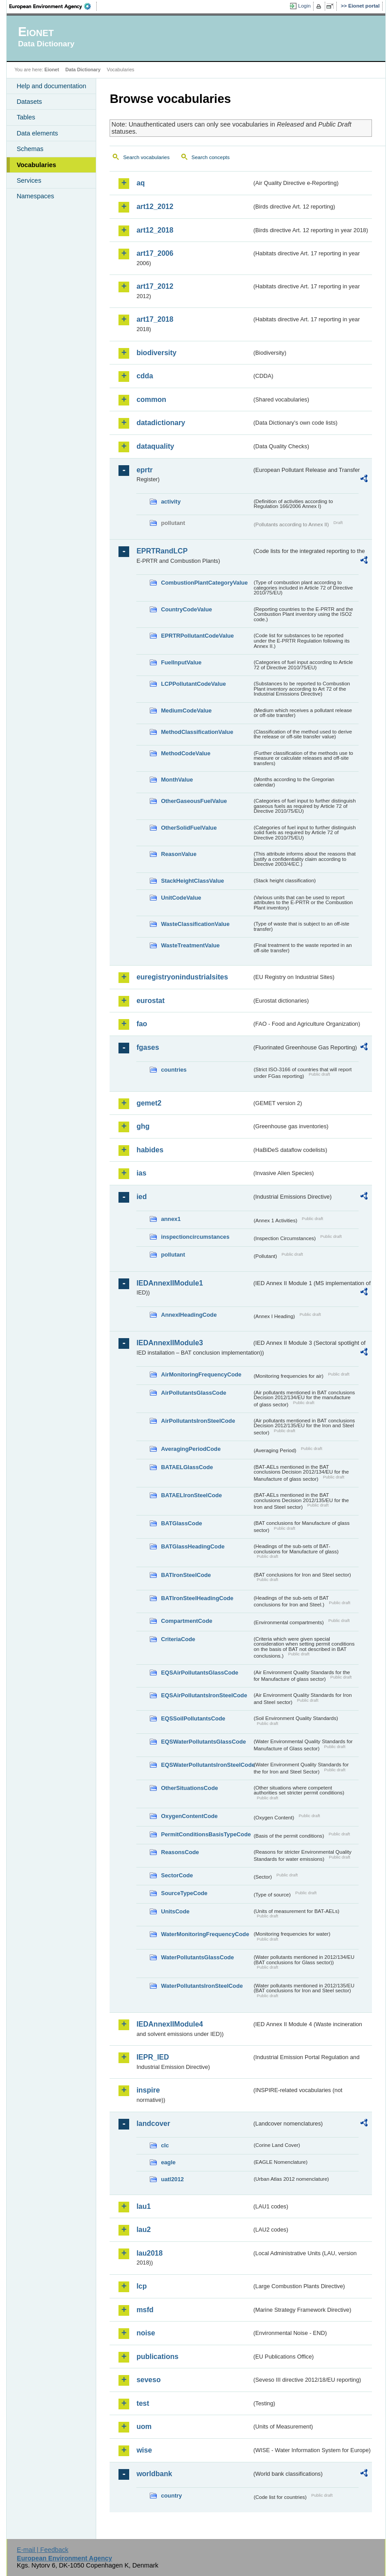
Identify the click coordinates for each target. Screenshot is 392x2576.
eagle (168, 2162)
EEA (53, 6)
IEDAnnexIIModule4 (169, 2024)
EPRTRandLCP (162, 551)
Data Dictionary (83, 69)
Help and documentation (51, 86)
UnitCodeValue (181, 897)
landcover (153, 2123)
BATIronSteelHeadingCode (197, 1598)
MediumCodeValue (186, 710)
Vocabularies (36, 164)
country (171, 2495)
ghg (142, 1126)
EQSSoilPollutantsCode (193, 1718)
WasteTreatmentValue (190, 945)
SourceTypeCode (184, 1893)
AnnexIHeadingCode (188, 1314)
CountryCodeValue (186, 609)
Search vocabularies (146, 157)
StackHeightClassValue (192, 880)
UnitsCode (175, 1911)
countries (174, 1069)
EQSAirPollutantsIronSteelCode (204, 1695)
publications (157, 2356)
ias (141, 1173)
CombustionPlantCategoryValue (204, 582)
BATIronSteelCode (186, 1575)
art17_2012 (154, 286)
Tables (25, 117)
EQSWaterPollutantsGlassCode (203, 1741)
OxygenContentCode (189, 1816)
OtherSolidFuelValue (188, 827)
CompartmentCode (186, 1621)
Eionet (52, 69)
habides (149, 1150)
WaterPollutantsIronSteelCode (202, 1985)
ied (141, 1196)
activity (170, 501)
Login (304, 5)
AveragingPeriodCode (190, 1449)
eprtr (144, 470)
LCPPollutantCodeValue (193, 683)
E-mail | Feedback (43, 2549)
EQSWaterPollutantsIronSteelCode (206, 1764)
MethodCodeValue (185, 753)
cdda (144, 376)
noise (145, 2333)
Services (28, 180)
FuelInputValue (181, 662)
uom (143, 2426)
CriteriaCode (178, 1639)
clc (165, 2145)
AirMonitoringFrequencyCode (201, 1374)
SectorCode (177, 1875)
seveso (148, 2380)
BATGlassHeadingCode (193, 1546)
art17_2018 (154, 319)
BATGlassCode (181, 1523)
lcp (141, 2286)
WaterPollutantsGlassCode (197, 1957)
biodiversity (156, 352)
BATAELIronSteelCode (191, 1495)
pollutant (173, 1254)
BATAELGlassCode (187, 1467)
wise (144, 2450)
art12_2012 (154, 206)
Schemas (29, 148)
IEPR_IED (152, 2057)
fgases (147, 1047)
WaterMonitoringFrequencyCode (205, 1934)
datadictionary (160, 422)
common (151, 399)
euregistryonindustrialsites (182, 977)
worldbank (154, 2474)
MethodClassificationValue (197, 732)
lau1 (143, 2206)
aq (140, 183)
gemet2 (148, 1103)
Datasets (29, 101)
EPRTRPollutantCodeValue (197, 635)
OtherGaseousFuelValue (194, 801)
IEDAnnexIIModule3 (169, 1343)
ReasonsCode (180, 1852)
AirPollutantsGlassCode (193, 1392)
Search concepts (211, 157)
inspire (147, 2090)
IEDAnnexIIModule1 (169, 1283)
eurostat (150, 1000)
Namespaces (35, 196)
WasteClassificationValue (195, 924)
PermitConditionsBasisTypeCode (206, 1834)
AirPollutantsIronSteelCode (198, 1420)
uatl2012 (172, 2179)
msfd (144, 2310)
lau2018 (149, 2253)
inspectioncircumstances (195, 1236)
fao (141, 1024)
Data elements (37, 133)
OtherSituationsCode (189, 1788)
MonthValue (177, 779)
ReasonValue (178, 854)
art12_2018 (154, 230)
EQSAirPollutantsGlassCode (199, 1672)
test (142, 2403)
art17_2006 (154, 253)
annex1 (170, 1219)
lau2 (143, 2229)
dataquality (155, 446)
